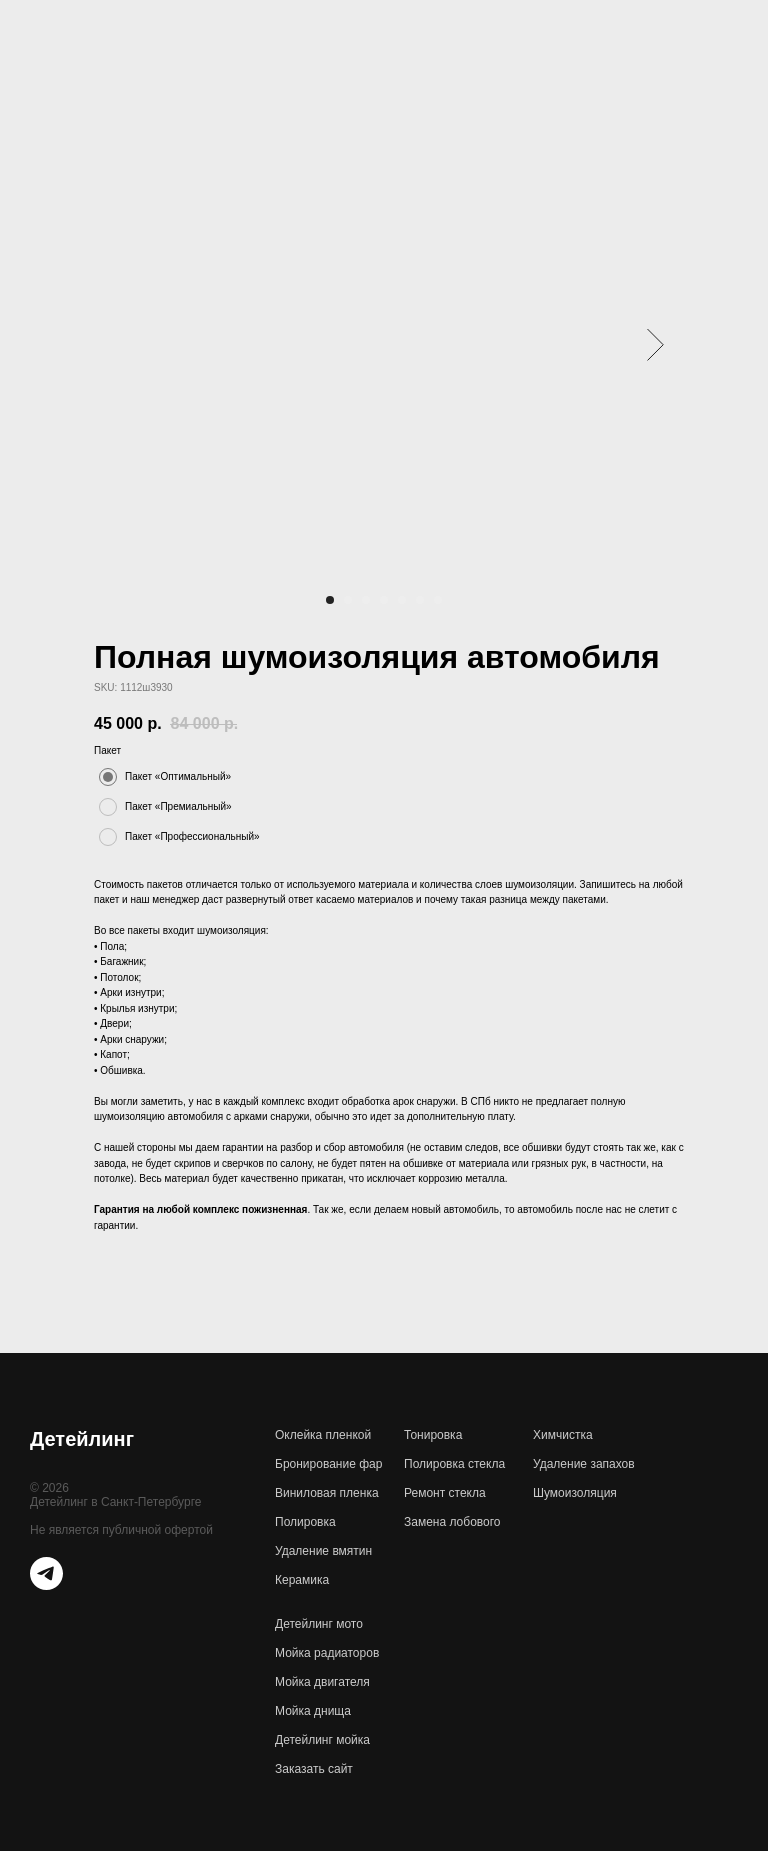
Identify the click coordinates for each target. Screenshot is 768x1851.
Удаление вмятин (323, 1551)
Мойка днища (313, 1711)
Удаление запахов (584, 1464)
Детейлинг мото (319, 1624)
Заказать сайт (314, 1769)
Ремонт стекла (445, 1493)
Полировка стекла (454, 1464)
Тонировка (433, 1435)
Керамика (302, 1580)
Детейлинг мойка (322, 1740)
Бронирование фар (328, 1464)
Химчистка (563, 1435)
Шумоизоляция (575, 1493)
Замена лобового (452, 1522)
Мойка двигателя (322, 1682)
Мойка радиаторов (327, 1653)
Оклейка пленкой (323, 1435)
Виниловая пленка (327, 1493)
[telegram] (46, 1584)
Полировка (305, 1522)
